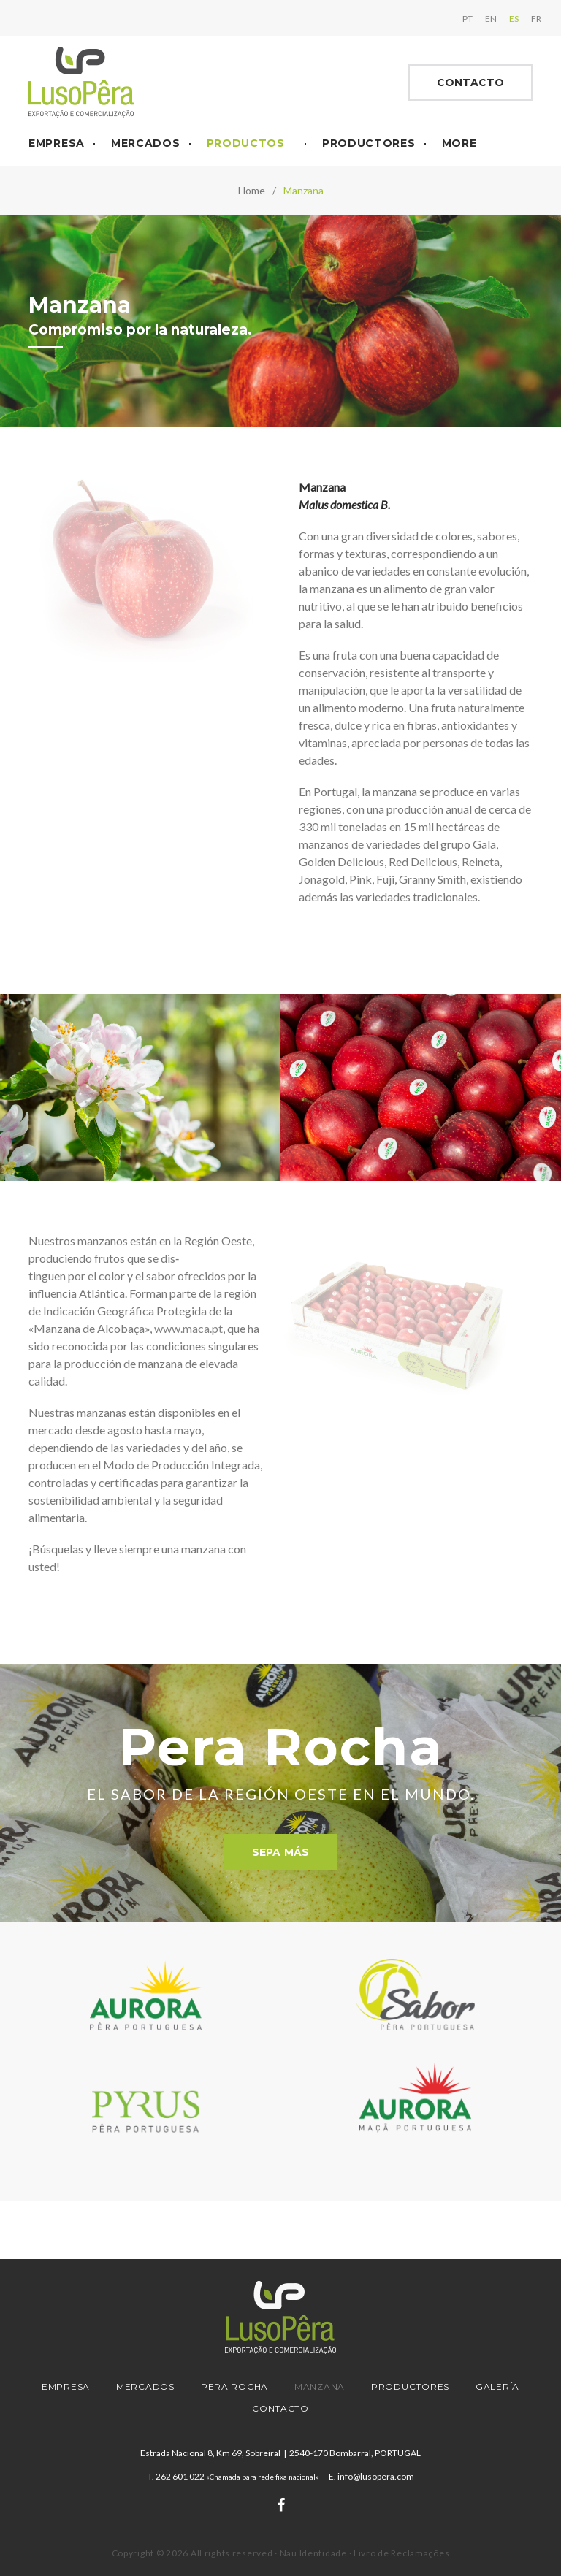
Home (251, 184)
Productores (369, 137)
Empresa (56, 137)
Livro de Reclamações (401, 2553)
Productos (246, 137)
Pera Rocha (234, 2386)
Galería (497, 2386)
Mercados (145, 137)
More (459, 137)
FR (527, 15)
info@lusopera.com (375, 2476)
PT (459, 15)
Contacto (470, 76)
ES (505, 15)
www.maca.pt (188, 1322)
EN (482, 15)
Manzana (319, 2386)
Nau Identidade (313, 2553)
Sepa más (280, 1846)
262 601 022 (237, 2476)
